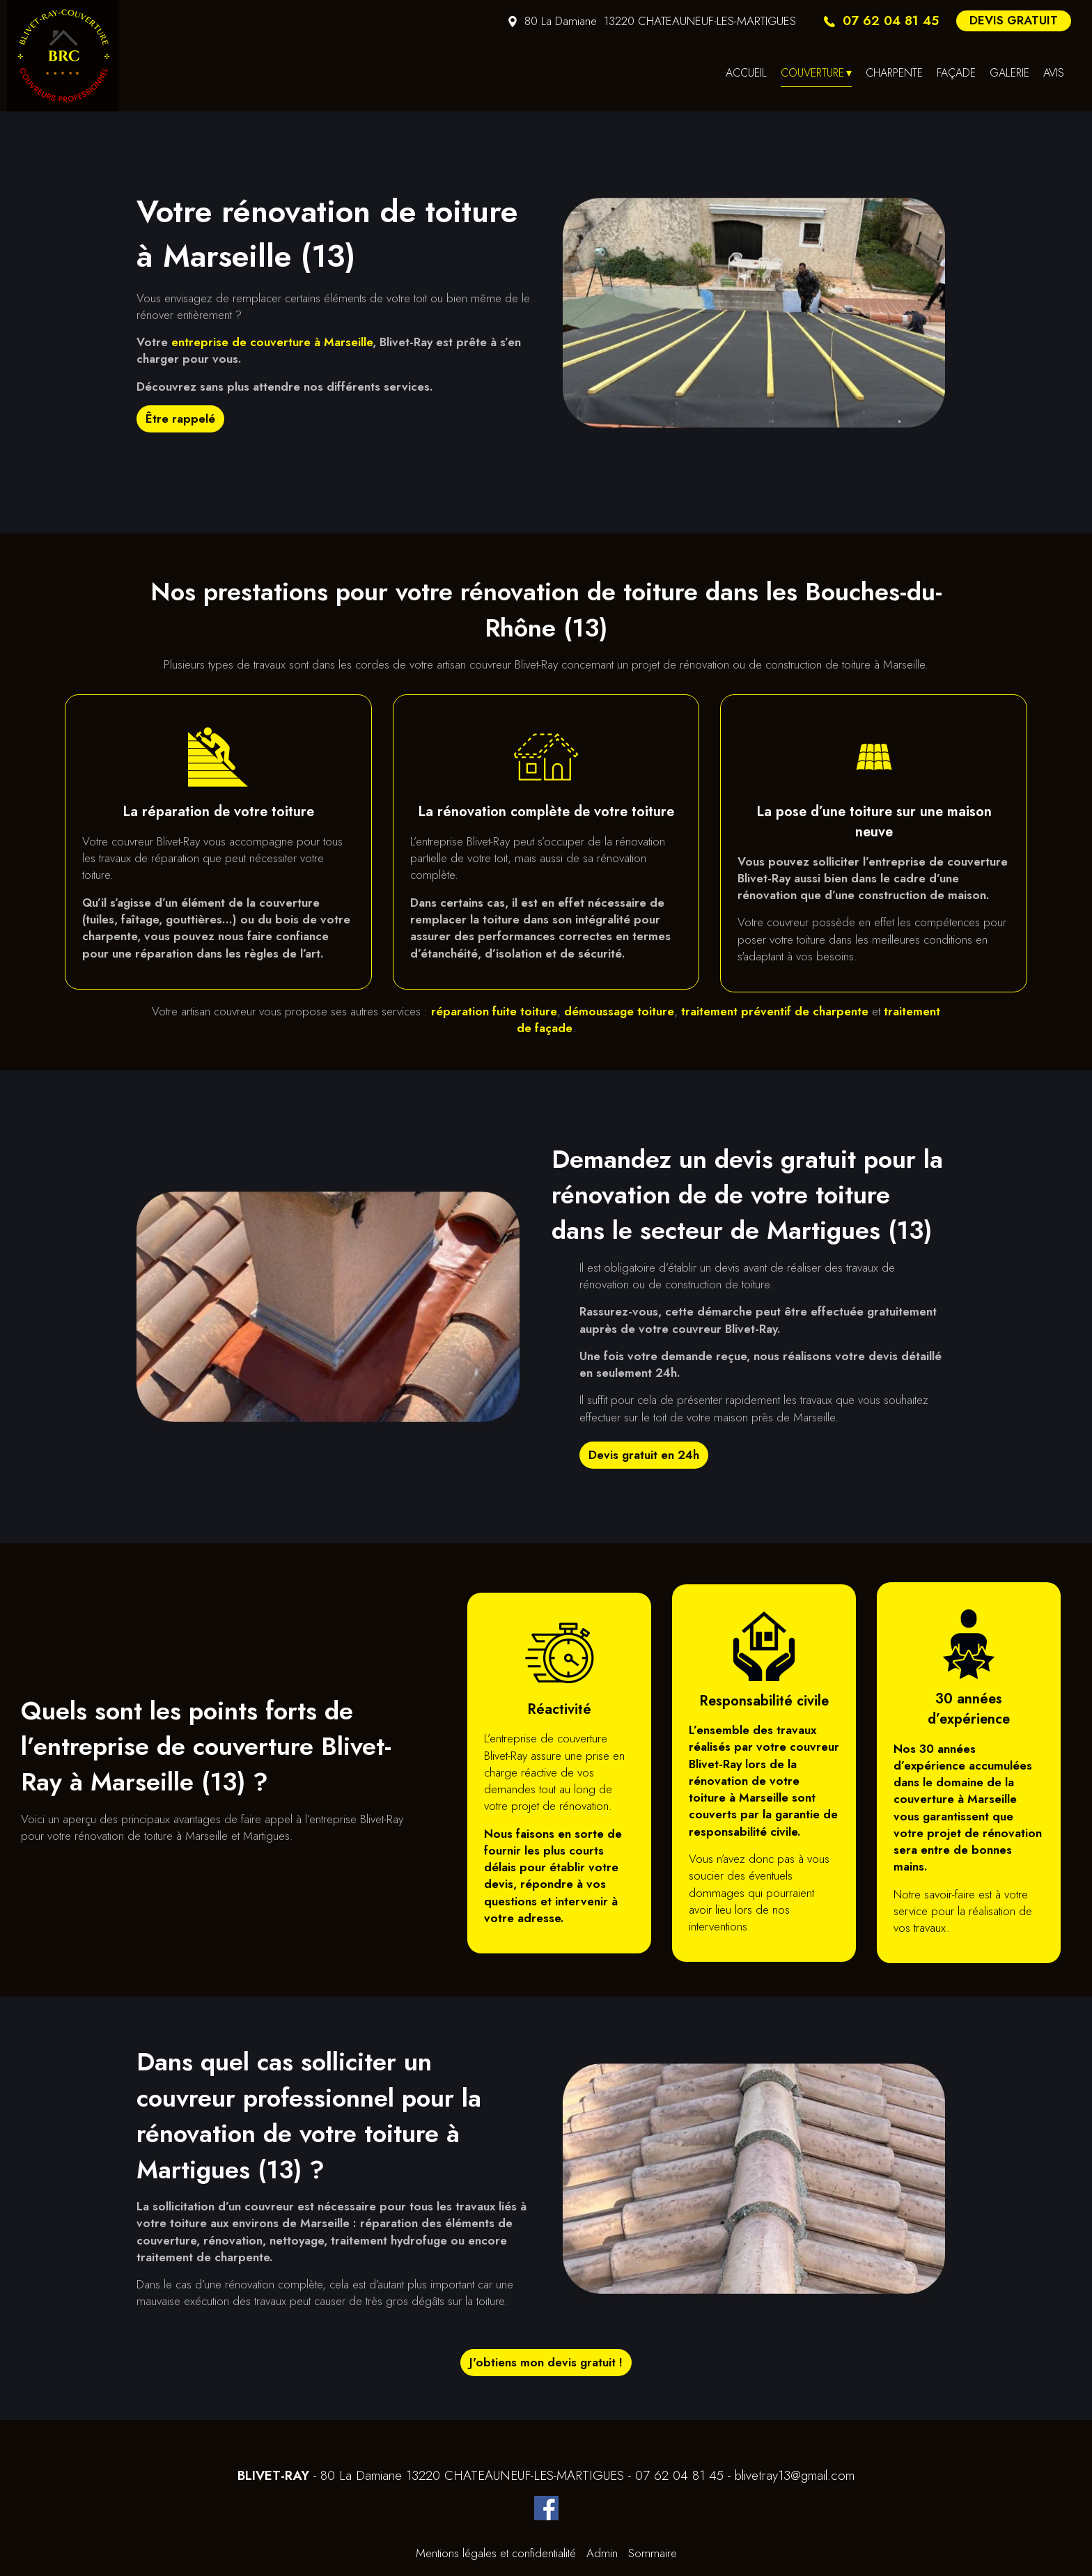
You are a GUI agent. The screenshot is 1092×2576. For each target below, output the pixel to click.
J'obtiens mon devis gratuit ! (546, 2362)
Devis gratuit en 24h (643, 1454)
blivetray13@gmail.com (795, 2476)
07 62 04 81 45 (679, 2476)
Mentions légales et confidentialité (496, 2553)
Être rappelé (180, 418)
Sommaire (652, 2553)
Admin (602, 2553)
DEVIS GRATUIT (1013, 20)
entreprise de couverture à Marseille (272, 342)
